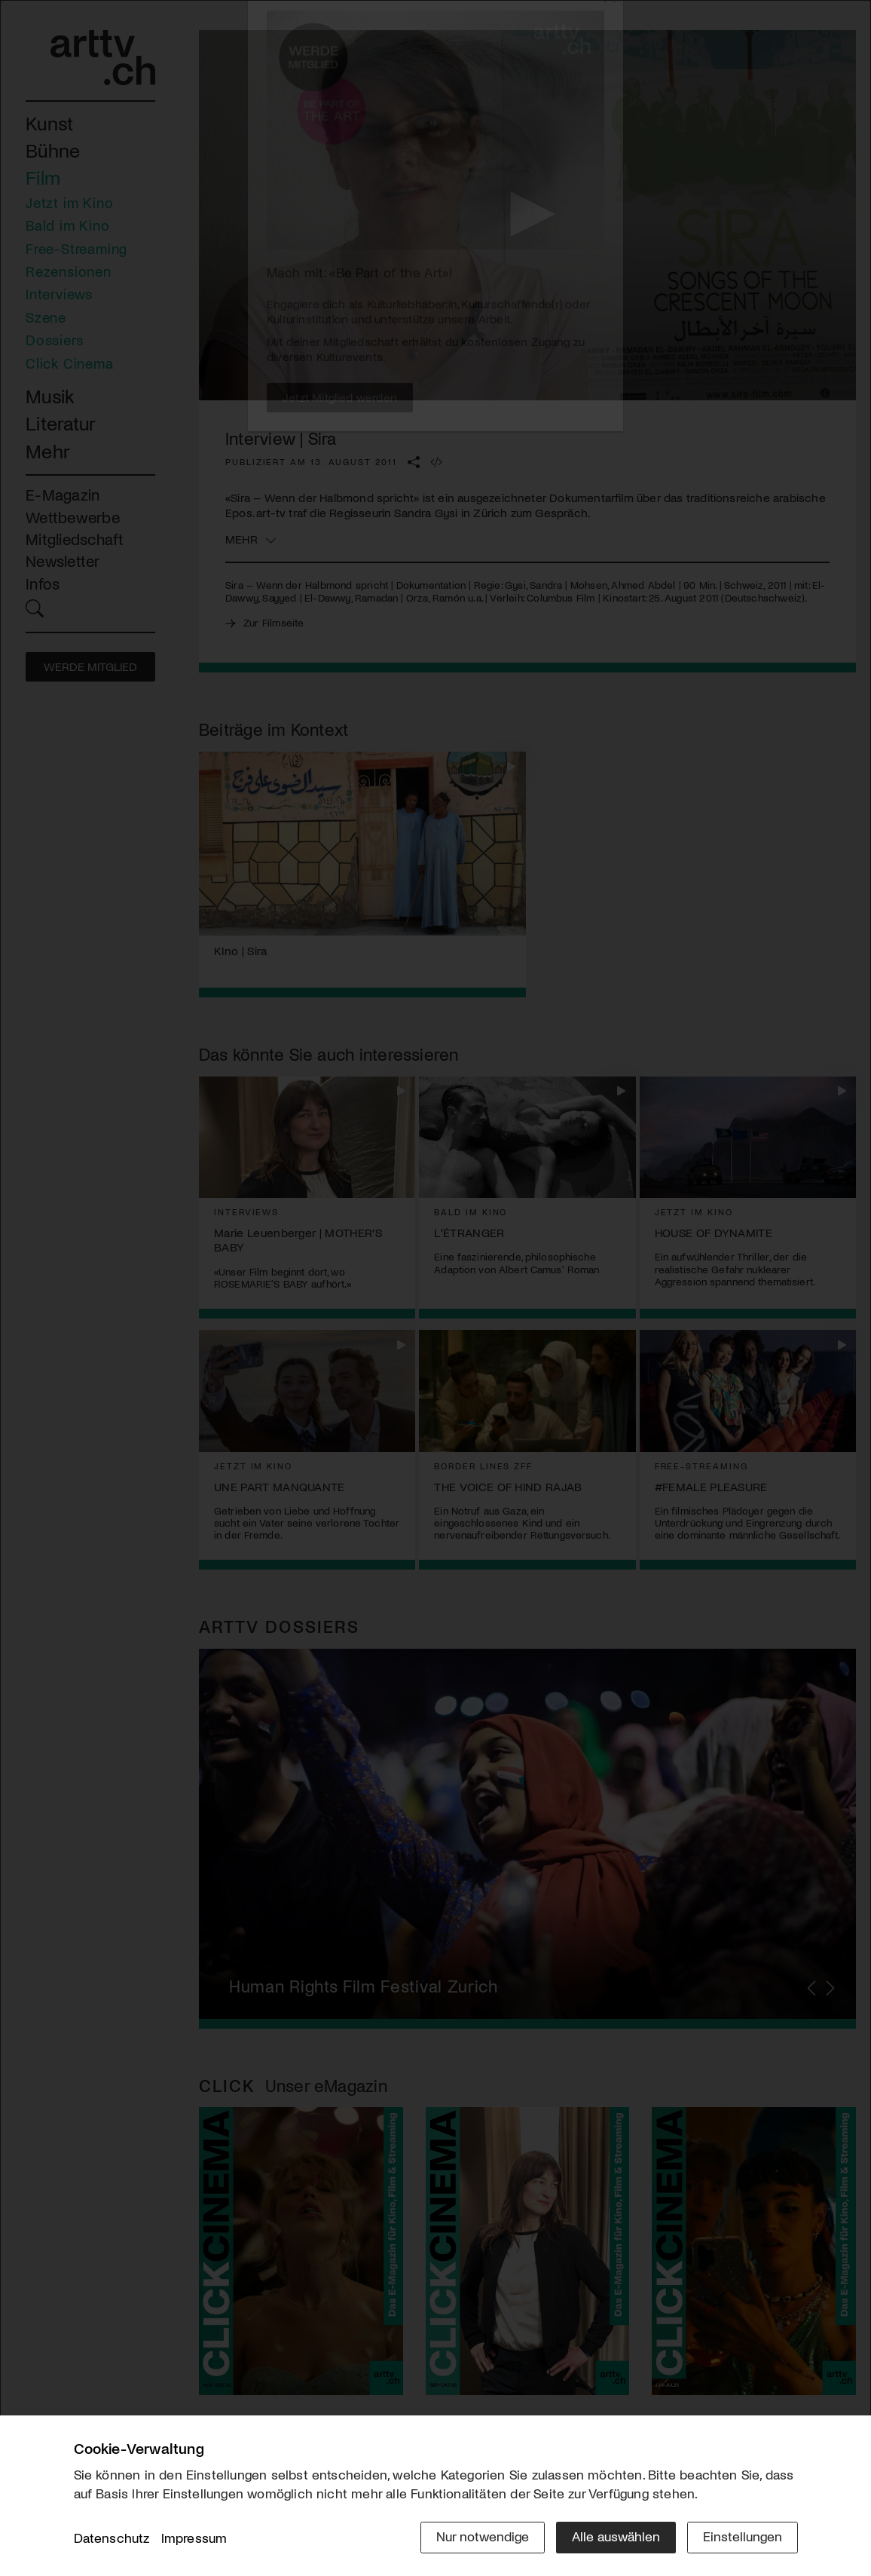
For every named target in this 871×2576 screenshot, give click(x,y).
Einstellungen (742, 2536)
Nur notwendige (482, 2536)
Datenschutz (112, 2537)
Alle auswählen (616, 2536)
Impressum (194, 2537)
